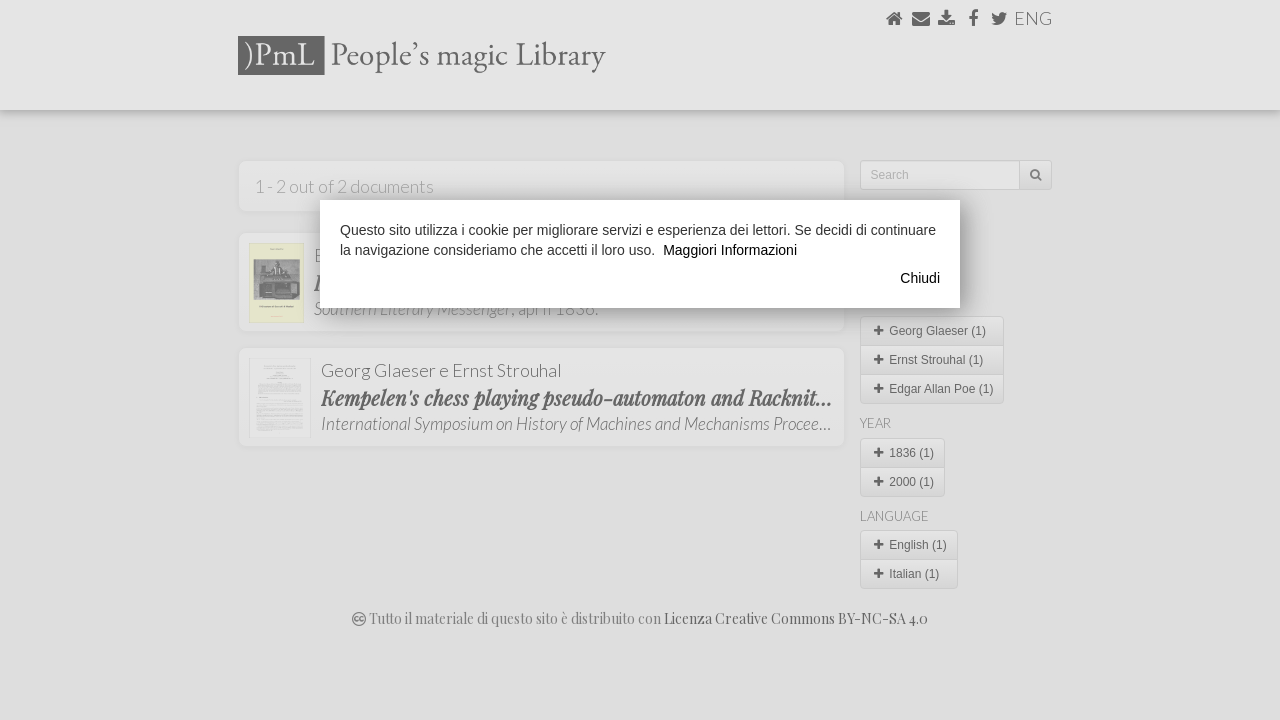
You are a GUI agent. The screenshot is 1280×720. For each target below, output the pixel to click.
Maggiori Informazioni (730, 250)
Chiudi (920, 278)
